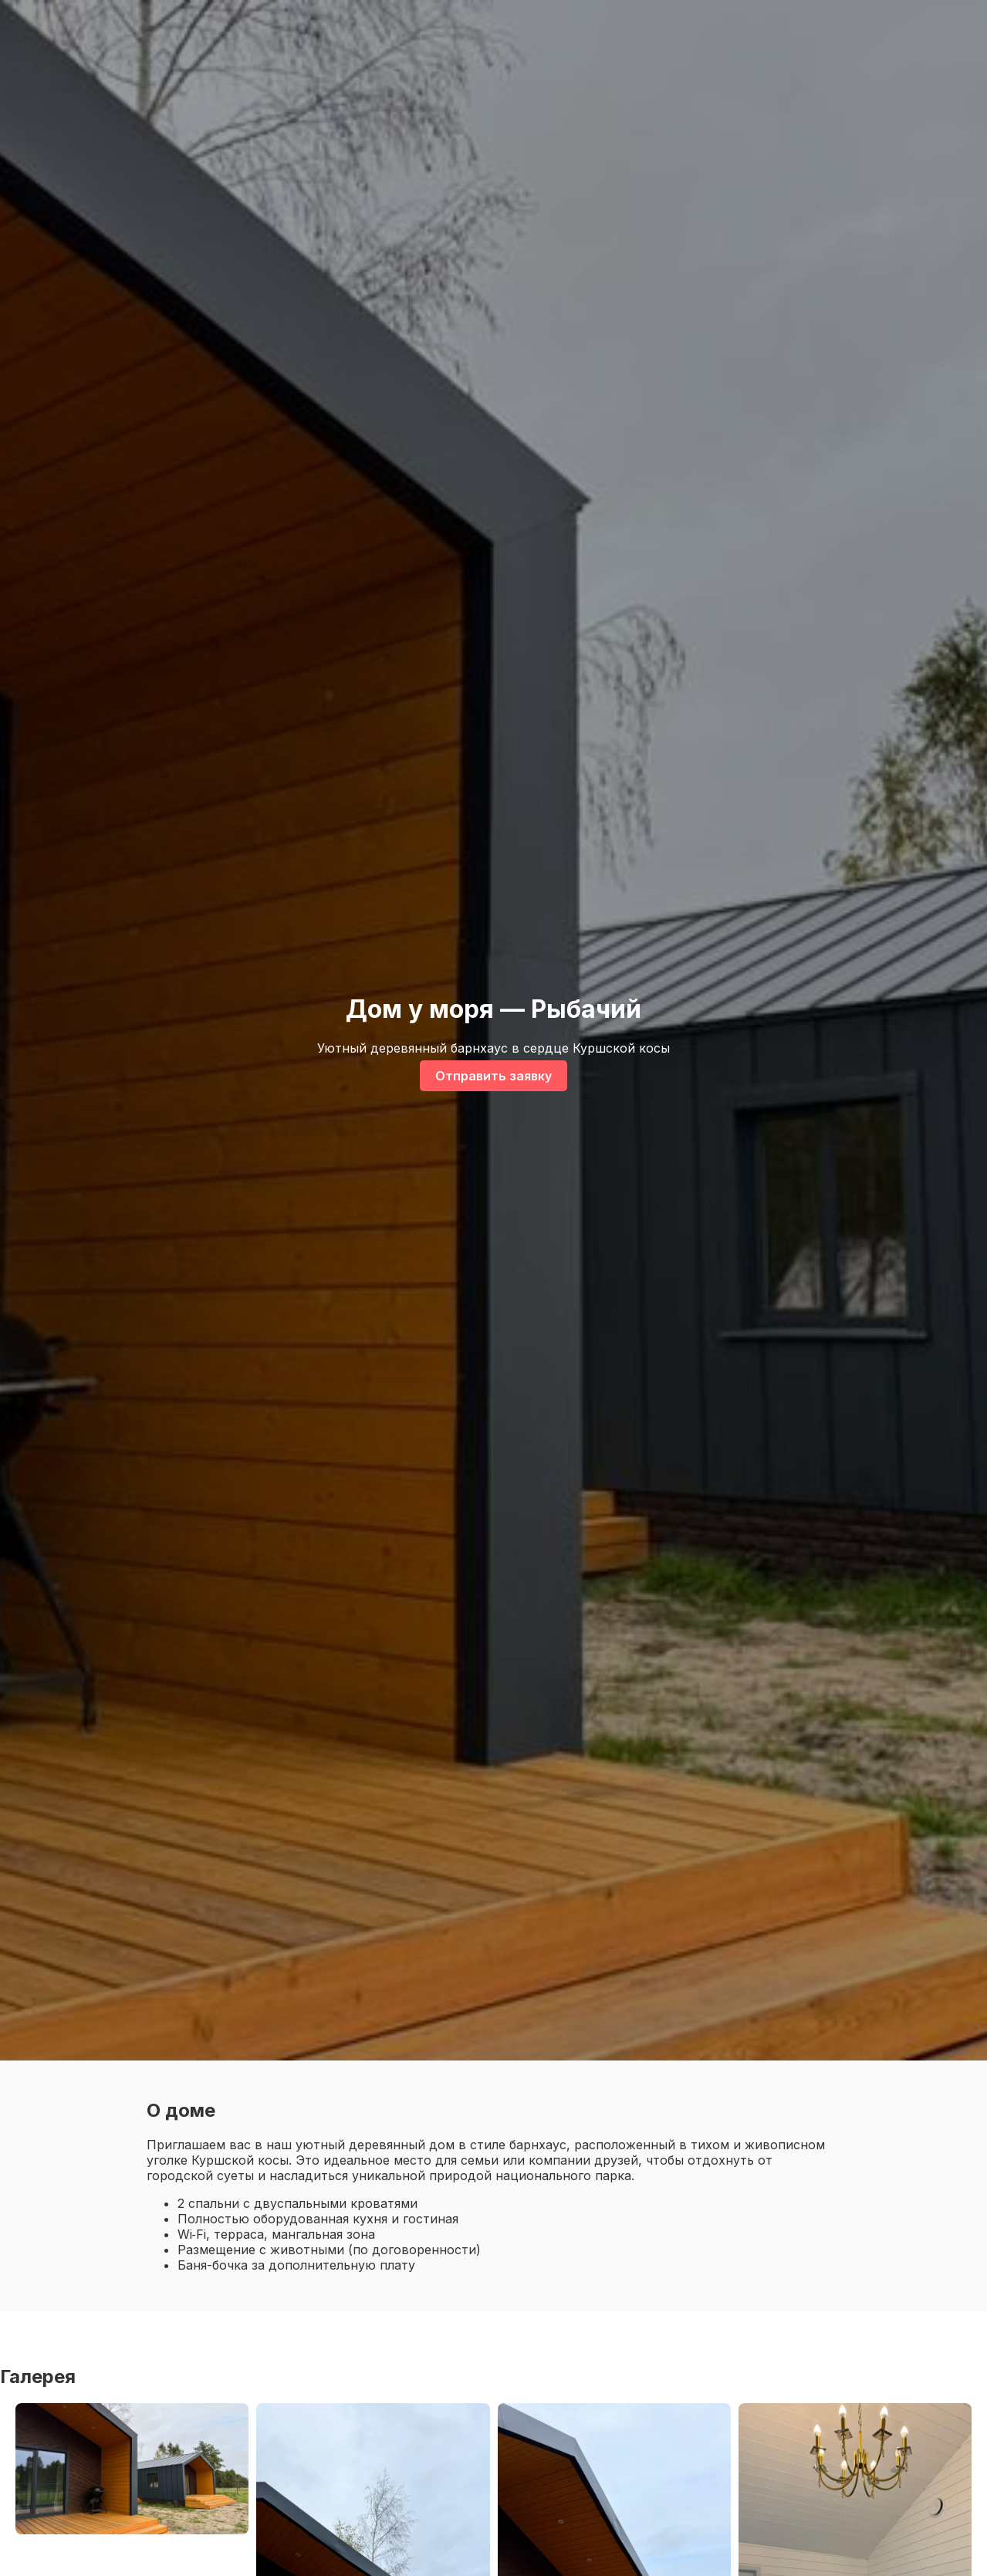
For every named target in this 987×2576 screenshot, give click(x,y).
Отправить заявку (493, 1075)
